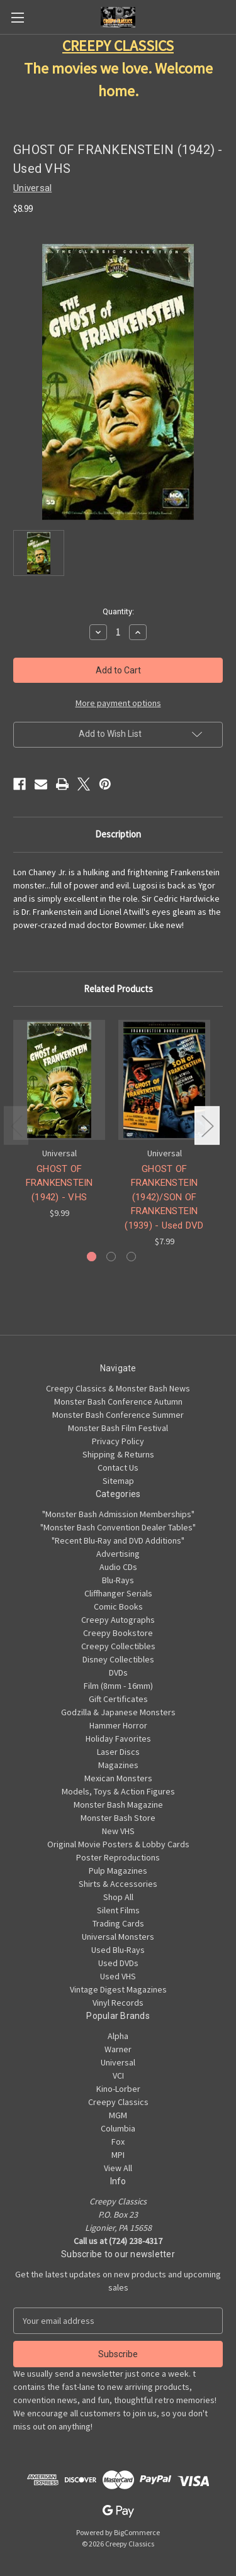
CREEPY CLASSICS (118, 45)
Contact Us (118, 1467)
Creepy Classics (118, 2102)
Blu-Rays (118, 1580)
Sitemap (118, 1480)
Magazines (118, 1765)
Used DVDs (118, 1963)
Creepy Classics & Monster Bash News (118, 1388)
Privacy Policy (118, 1441)
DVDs (118, 1672)
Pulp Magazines (118, 1870)
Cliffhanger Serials (118, 1593)
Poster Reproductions (118, 1857)
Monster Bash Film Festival (118, 1428)
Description (118, 834)
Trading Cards (118, 1923)
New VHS (118, 1831)
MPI (118, 2154)
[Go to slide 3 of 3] (131, 1256)
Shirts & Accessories (118, 1883)
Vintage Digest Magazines (118, 1989)
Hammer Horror (118, 1725)
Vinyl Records (118, 2002)
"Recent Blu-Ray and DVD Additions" (118, 1540)
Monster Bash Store (118, 1817)
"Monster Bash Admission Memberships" (118, 1514)
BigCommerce (137, 2532)
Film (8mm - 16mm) (118, 1685)
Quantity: (118, 611)
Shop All (118, 1897)
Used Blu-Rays (118, 1949)
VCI (118, 2075)
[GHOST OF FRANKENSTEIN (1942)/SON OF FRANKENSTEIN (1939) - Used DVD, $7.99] (164, 1080)
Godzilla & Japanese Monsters (118, 1712)
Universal (118, 2062)
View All (118, 2168)
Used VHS (118, 1976)
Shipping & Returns (118, 1454)
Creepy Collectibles (118, 1646)
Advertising (118, 1553)
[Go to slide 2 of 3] (111, 1256)
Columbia (118, 2128)
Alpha (118, 2036)
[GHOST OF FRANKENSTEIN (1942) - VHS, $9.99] (59, 1080)
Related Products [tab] (118, 989)
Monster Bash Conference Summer (118, 1414)
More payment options (118, 703)
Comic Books (118, 1606)
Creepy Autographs (118, 1619)
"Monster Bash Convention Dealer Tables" (118, 1527)
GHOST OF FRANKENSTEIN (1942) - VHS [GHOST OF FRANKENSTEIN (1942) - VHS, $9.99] (59, 1183)
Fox (118, 2141)
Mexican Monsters (118, 1778)
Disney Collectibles (118, 1659)
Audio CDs (118, 1567)
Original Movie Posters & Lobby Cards (118, 1844)
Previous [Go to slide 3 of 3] (16, 1126)
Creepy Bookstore (118, 1633)
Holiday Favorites (118, 1738)
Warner (118, 2049)
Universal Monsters (118, 1936)
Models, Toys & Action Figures (118, 1791)
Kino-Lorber (118, 2088)
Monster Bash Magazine (118, 1804)
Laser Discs (118, 1751)
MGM (118, 2115)
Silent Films (118, 1910)
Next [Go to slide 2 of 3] (207, 1126)
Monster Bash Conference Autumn (118, 1401)
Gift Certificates (118, 1699)
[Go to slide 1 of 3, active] (91, 1256)
